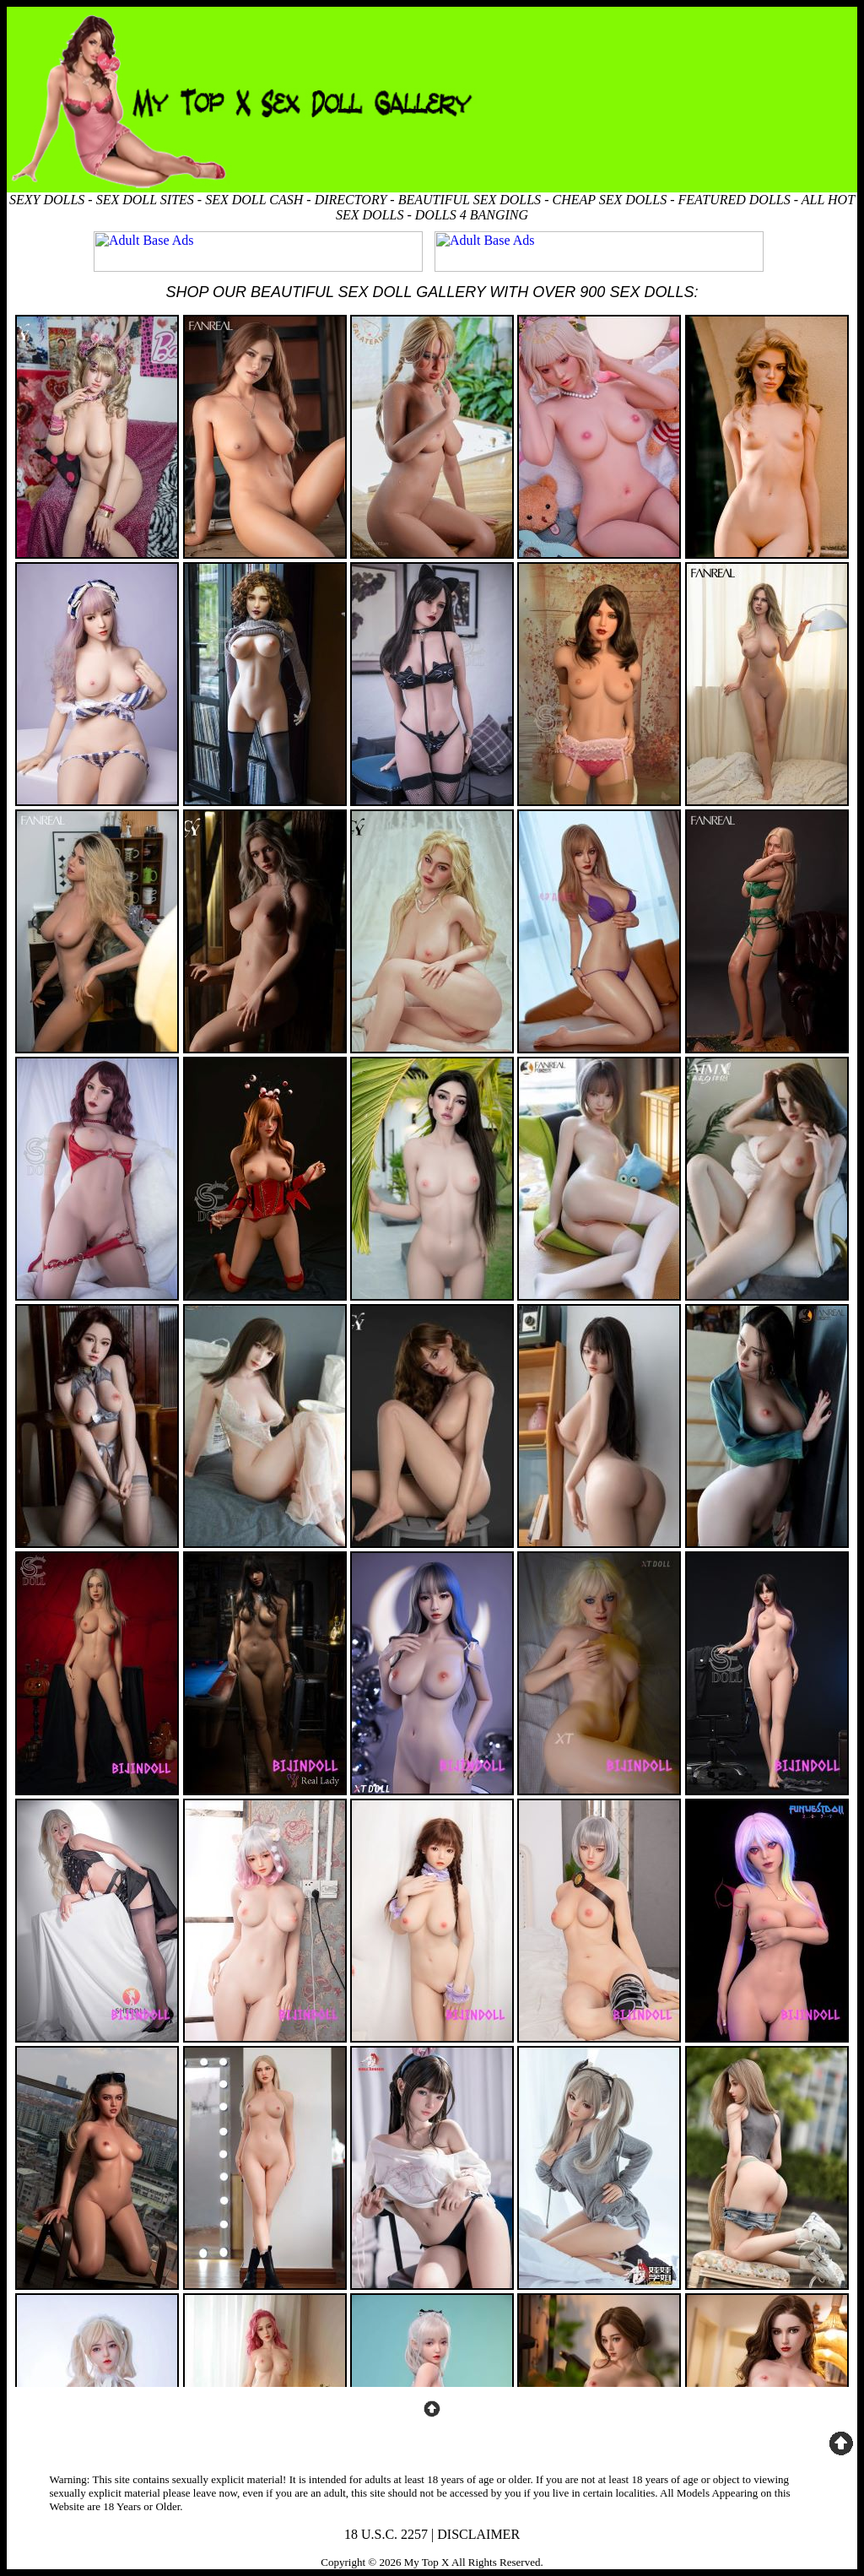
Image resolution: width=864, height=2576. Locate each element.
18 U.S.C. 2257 (386, 2534)
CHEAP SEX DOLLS (609, 199)
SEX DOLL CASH (254, 199)
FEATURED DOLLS (734, 199)
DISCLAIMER (478, 2534)
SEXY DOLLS (46, 199)
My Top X (427, 2562)
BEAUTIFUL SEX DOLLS (470, 199)
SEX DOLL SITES (145, 199)
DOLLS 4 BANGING (471, 215)
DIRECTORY (351, 199)
